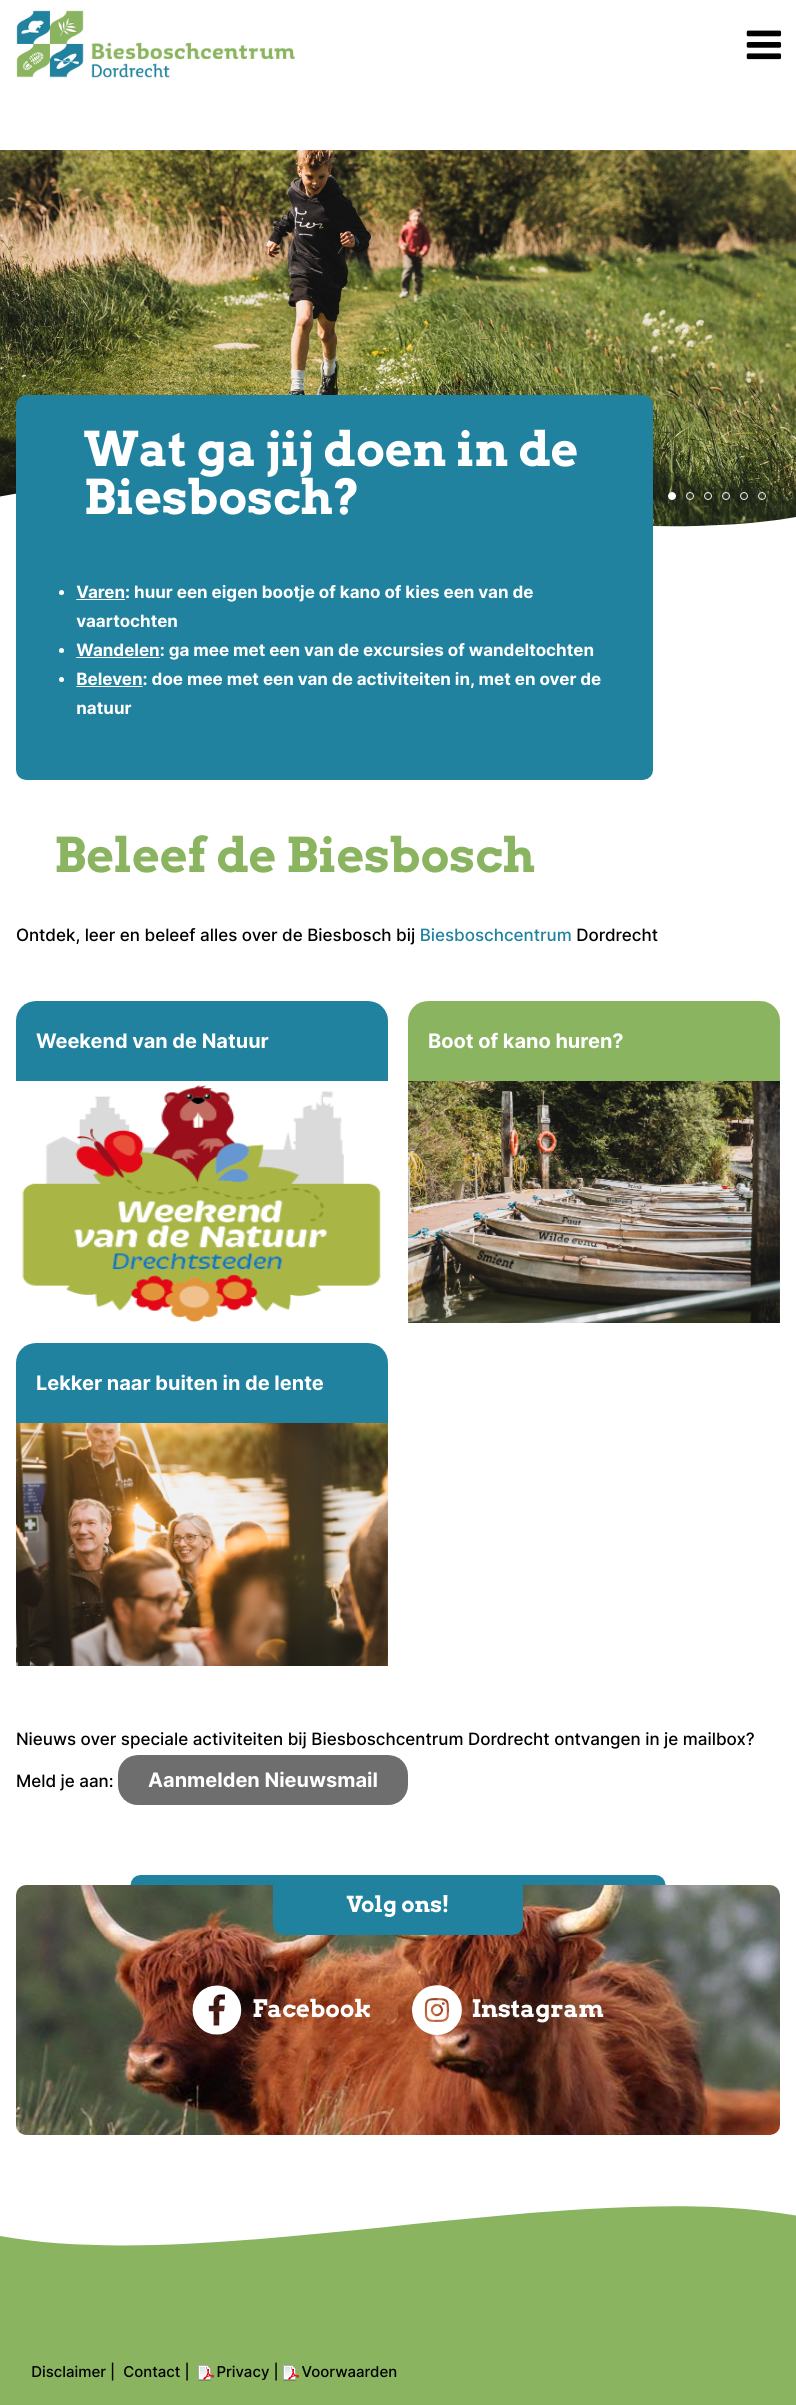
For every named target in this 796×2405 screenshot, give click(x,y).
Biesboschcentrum (496, 936)
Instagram (507, 2010)
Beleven (109, 680)
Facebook (281, 2010)
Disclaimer (68, 2371)
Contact (151, 2371)
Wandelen (117, 651)
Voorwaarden (350, 2371)
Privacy (243, 2371)
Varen (100, 593)
